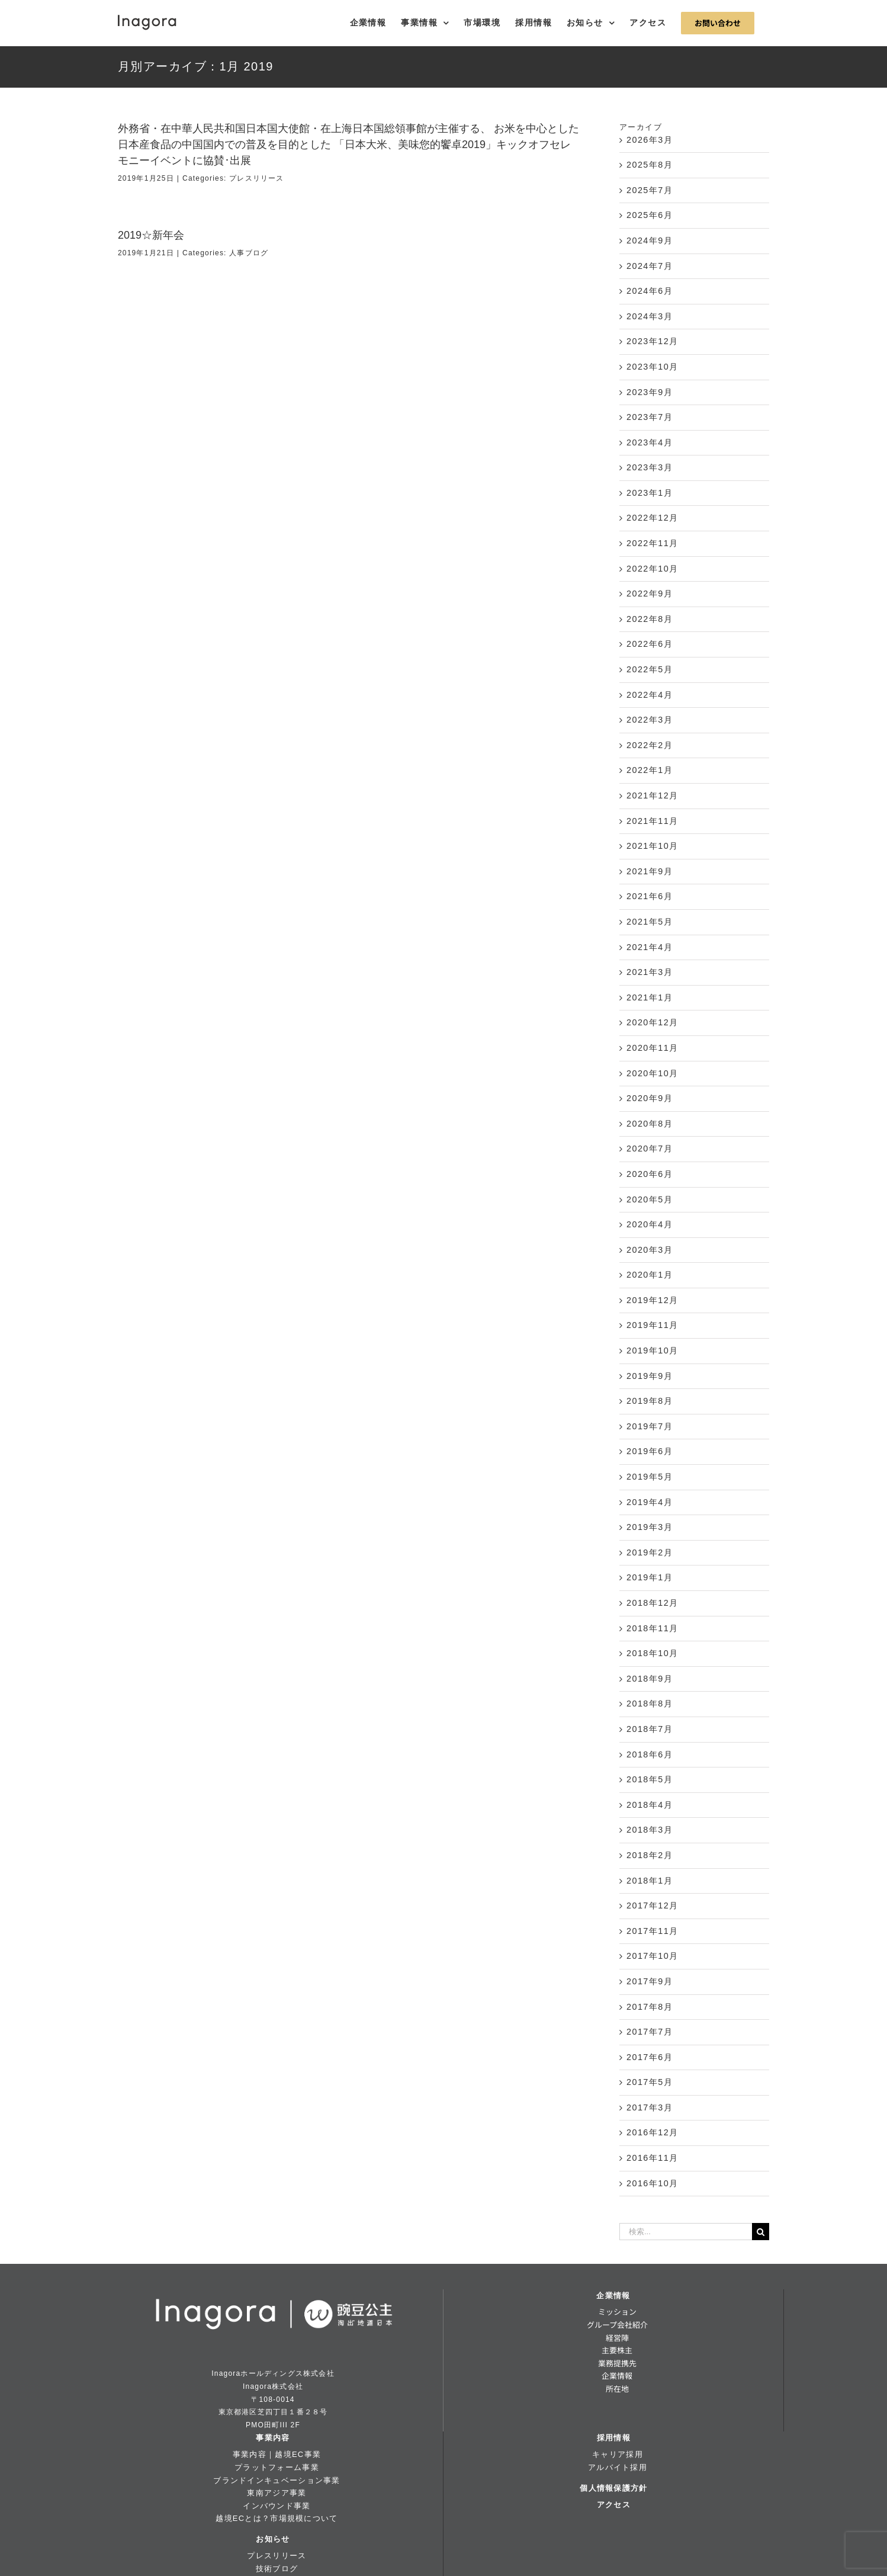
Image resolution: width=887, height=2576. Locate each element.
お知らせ (273, 2539)
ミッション (617, 2311)
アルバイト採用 (617, 2467)
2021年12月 (652, 795)
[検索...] (685, 2231)
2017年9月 (649, 1981)
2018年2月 (649, 1855)
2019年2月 (649, 1552)
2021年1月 (649, 997)
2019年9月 (649, 1376)
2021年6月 (649, 896)
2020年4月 (649, 1224)
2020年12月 (652, 1022)
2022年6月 (649, 644)
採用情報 (614, 2437)
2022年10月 (652, 568)
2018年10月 (652, 1653)
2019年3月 (649, 1527)
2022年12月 (652, 517)
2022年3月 (649, 719)
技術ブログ (277, 2568)
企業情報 (613, 2295)
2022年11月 (652, 543)
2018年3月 (649, 1829)
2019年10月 (652, 1350)
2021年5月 (649, 921)
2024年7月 (649, 266)
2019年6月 (649, 1451)
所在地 (617, 2388)
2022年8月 (649, 619)
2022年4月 (649, 695)
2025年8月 (649, 164)
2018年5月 (649, 1779)
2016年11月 (652, 2158)
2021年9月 (649, 871)
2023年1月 (649, 493)
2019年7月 (649, 1426)
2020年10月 (652, 1073)
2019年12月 (652, 1300)
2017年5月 (649, 2082)
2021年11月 (652, 821)
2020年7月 (649, 1148)
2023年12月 (652, 341)
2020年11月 (652, 1048)
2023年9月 (649, 392)
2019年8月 (649, 1401)
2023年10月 (652, 366)
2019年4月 (649, 1502)
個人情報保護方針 (613, 2488)
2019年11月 (652, 1325)
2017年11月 (652, 1931)
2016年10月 (652, 2183)
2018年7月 (649, 1729)
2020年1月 (649, 1274)
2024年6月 (649, 291)
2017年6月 (649, 2057)
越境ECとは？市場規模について (277, 2518)
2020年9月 (649, 1098)
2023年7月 (649, 417)
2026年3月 (649, 140)
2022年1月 (649, 770)
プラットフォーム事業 (276, 2467)
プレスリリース (256, 178)
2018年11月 (652, 1628)
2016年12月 (652, 2132)
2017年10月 (652, 1956)
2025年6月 (649, 215)
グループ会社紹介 (617, 2324)
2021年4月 (649, 947)
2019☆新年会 (151, 235)
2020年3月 (649, 1250)
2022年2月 (649, 745)
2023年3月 (649, 467)
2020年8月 (649, 1123)
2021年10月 (652, 846)
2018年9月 (649, 1678)
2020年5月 (649, 1199)
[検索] (760, 2231)
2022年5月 (649, 669)
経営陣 (617, 2337)
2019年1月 (649, 1577)
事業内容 (273, 2437)
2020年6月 (649, 1174)
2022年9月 (649, 593)
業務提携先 (617, 2363)
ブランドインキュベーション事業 (276, 2480)
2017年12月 (652, 1905)
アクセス (614, 2504)
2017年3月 (649, 2107)
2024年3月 (649, 316)
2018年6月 (649, 1754)
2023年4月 (649, 442)
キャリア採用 (617, 2454)
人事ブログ (248, 253)
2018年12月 (652, 1603)
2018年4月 (649, 1805)
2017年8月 (649, 2007)
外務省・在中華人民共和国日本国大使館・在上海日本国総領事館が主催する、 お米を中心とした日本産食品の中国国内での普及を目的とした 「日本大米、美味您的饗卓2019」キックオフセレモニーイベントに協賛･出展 (348, 144)
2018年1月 (649, 1880)
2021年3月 (649, 972)
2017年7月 (649, 2031)
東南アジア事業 (276, 2492)
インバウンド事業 (276, 2505)
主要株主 (617, 2350)
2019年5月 (649, 1476)
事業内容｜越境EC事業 (277, 2454)
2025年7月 (649, 190)
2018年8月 (649, 1703)
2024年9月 (649, 240)
